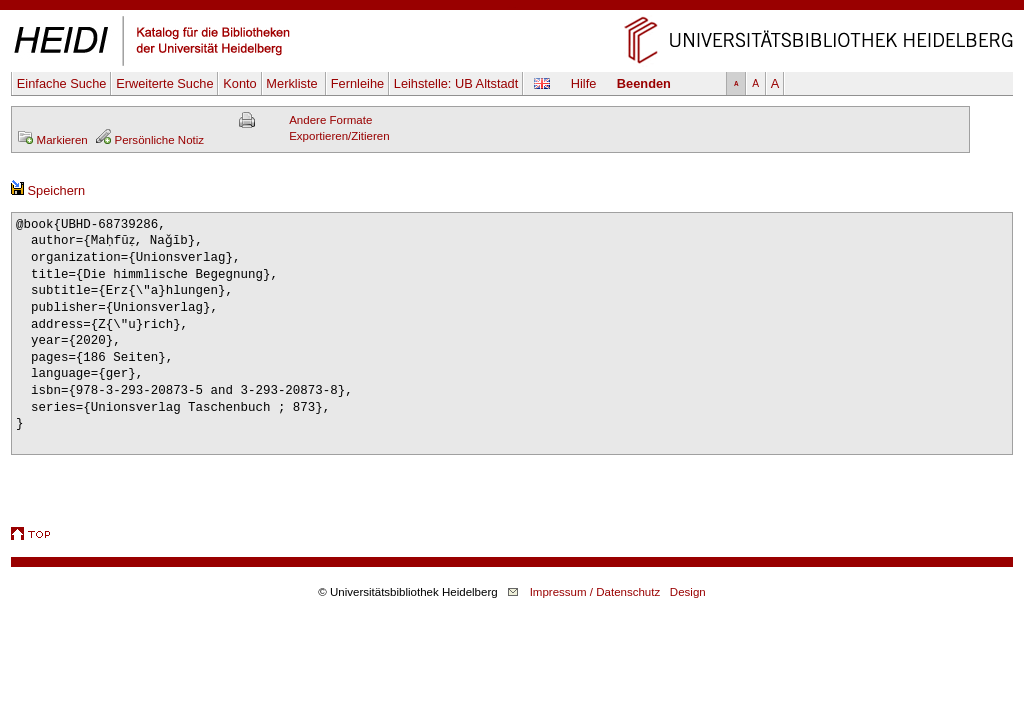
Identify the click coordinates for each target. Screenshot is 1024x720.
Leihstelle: (456, 83)
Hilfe (584, 83)
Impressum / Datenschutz (595, 592)
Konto (239, 83)
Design (688, 592)
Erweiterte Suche (164, 83)
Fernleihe (357, 83)
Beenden (644, 83)
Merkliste (293, 83)
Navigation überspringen (512, 7)
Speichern (48, 190)
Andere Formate (330, 120)
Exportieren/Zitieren (339, 136)
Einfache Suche (62, 83)
